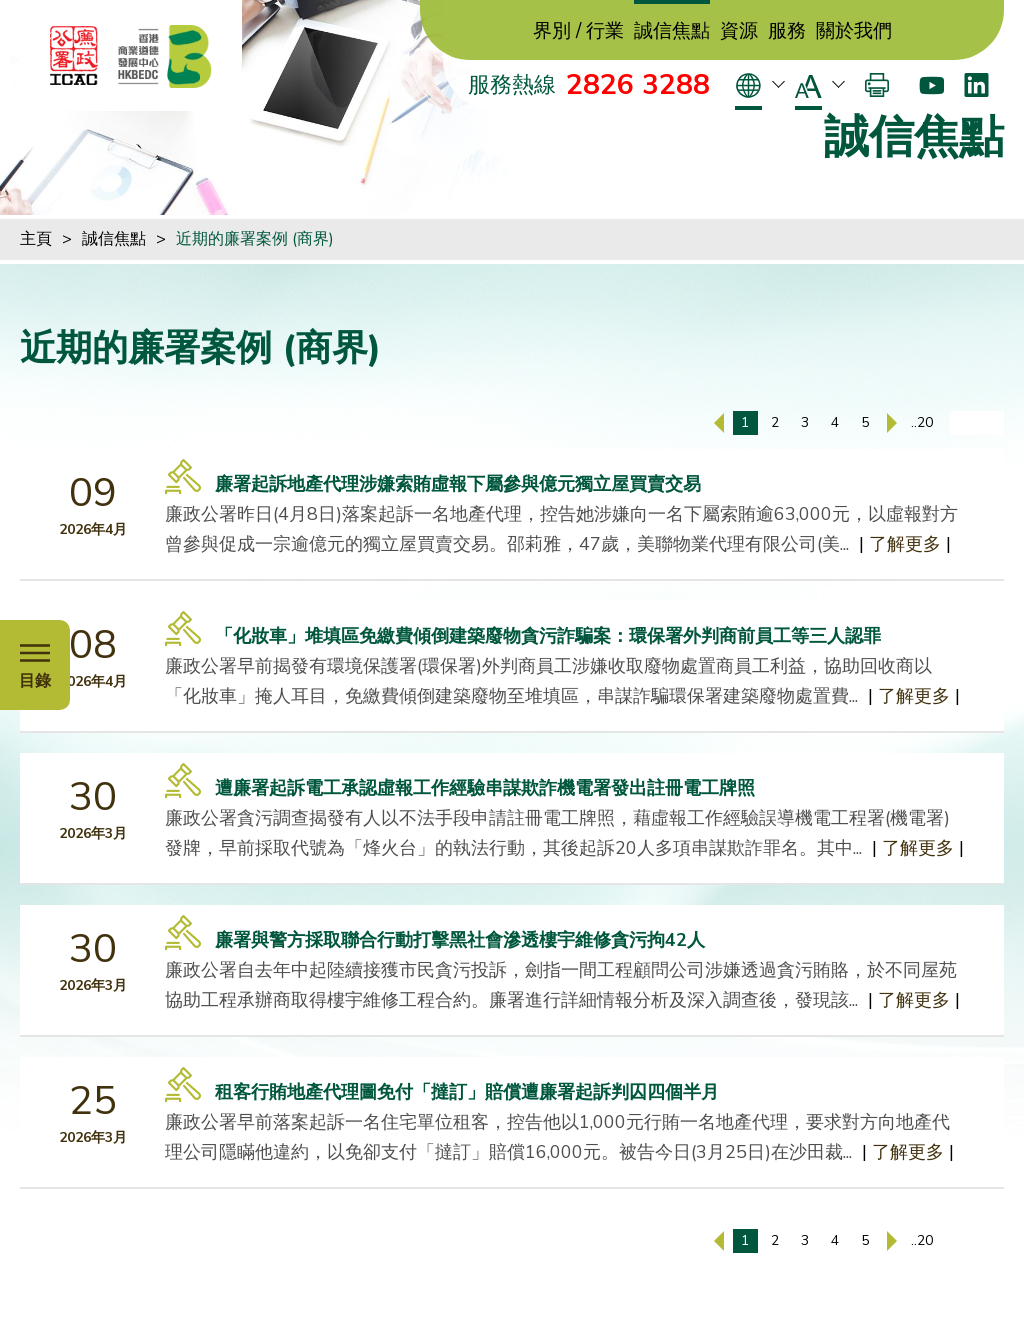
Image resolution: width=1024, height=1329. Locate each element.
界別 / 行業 (578, 31)
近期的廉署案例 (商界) (255, 239)
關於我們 (854, 31)
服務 (787, 31)
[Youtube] (931, 85)
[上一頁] (719, 423)
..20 (922, 422)
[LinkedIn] (976, 85)
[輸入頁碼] (977, 423)
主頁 (36, 239)
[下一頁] (892, 423)
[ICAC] (74, 56)
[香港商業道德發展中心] (165, 56)
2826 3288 (638, 85)
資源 (739, 31)
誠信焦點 (672, 31)
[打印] (877, 85)
